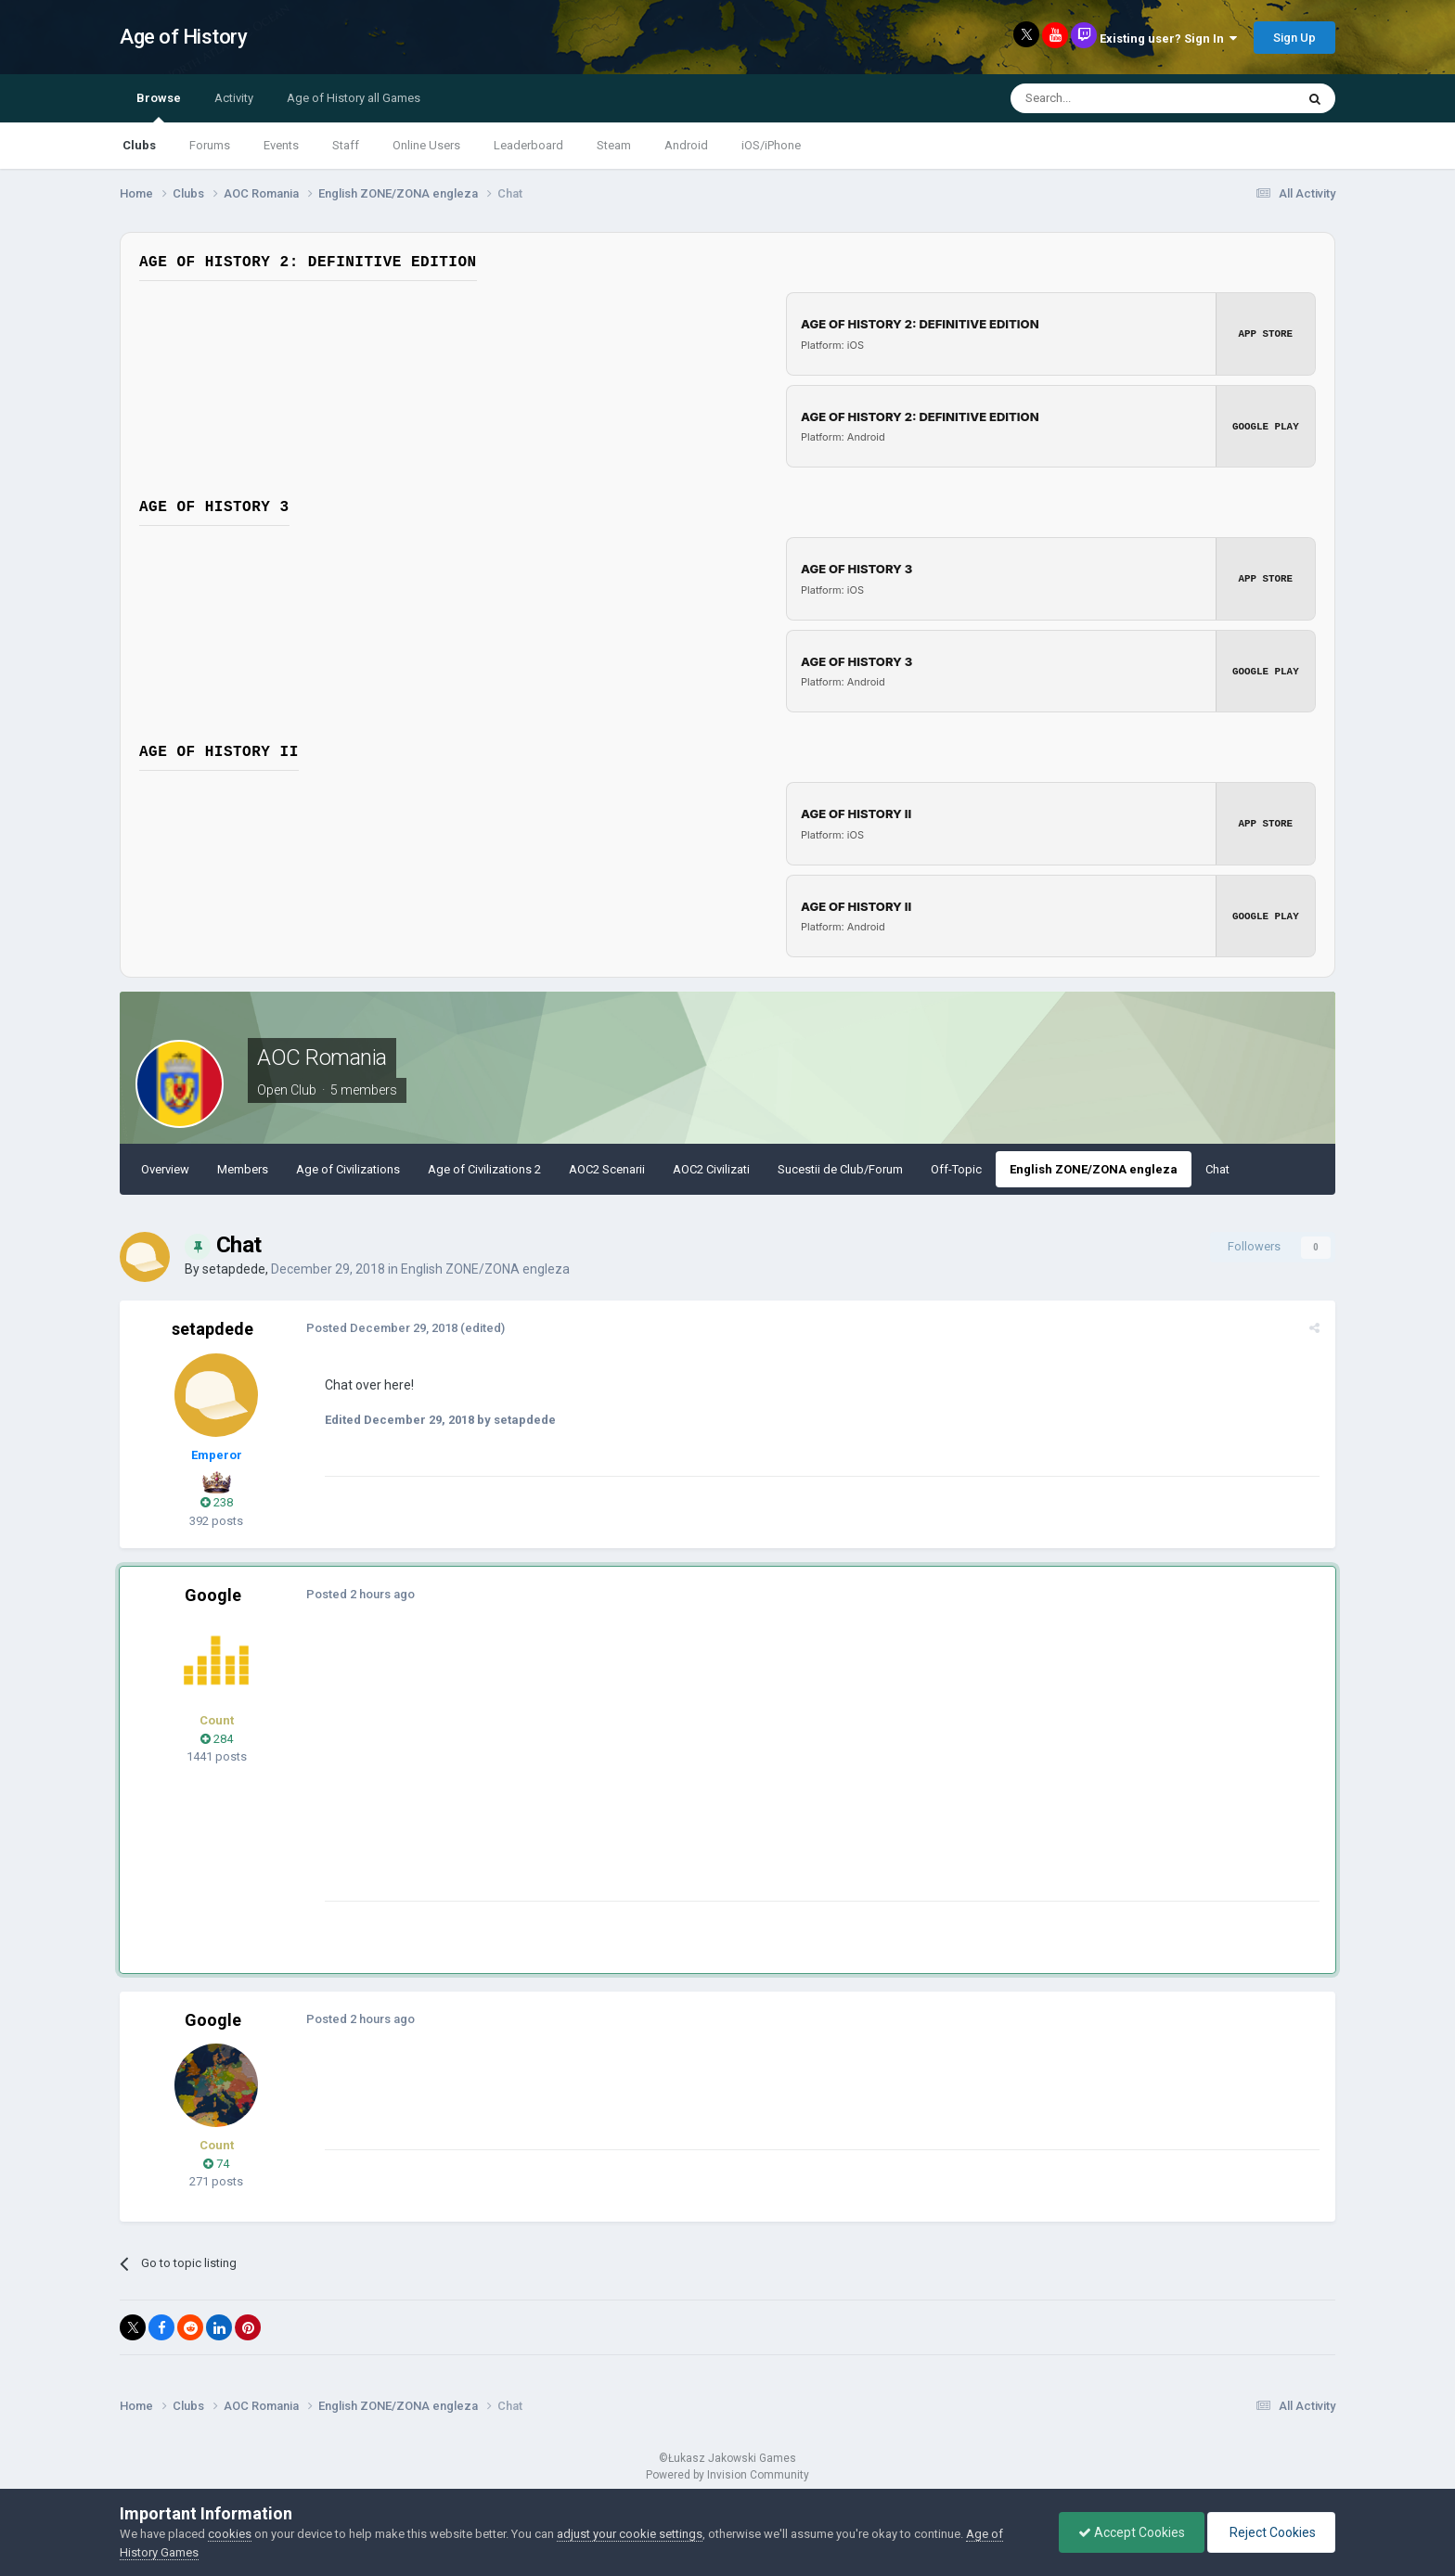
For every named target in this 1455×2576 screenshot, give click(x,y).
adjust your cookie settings (629, 2534)
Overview (165, 1169)
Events (281, 145)
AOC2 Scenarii (607, 1169)
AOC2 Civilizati (711, 1169)
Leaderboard (528, 145)
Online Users (426, 145)
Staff (345, 145)
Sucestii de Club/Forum (840, 1169)
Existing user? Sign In (1168, 38)
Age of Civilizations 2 (484, 1169)
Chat (1217, 1169)
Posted (381, 1328)
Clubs (139, 145)
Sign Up (1294, 38)
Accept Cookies (1131, 2532)
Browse (158, 106)
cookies (229, 2534)
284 (216, 1739)
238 (216, 1502)
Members (242, 1169)
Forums (209, 145)
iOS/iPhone (771, 145)
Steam (614, 145)
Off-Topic (956, 1169)
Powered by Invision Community (727, 2474)
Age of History (183, 36)
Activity (233, 98)
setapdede (233, 1269)
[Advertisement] (661, 1771)
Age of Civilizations (348, 1169)
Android (686, 145)
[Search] (1108, 98)
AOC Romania (322, 1057)
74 (216, 2164)
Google (213, 1595)
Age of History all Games (353, 98)
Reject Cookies (1271, 2532)
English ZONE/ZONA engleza (1094, 1169)
